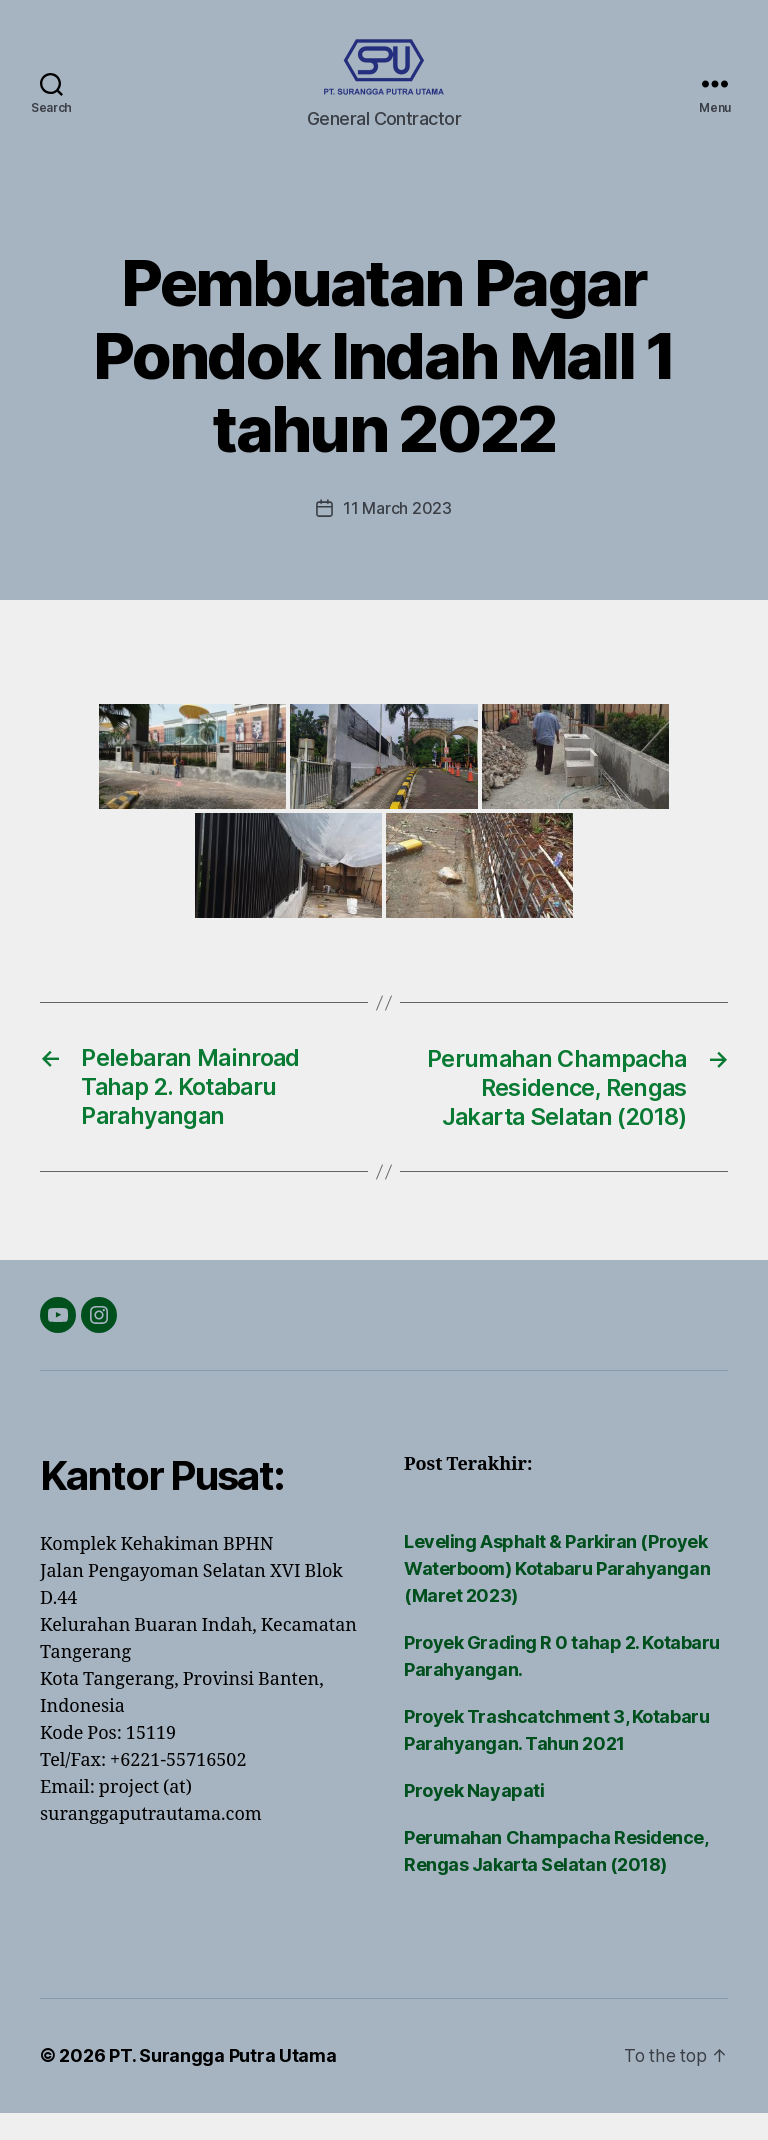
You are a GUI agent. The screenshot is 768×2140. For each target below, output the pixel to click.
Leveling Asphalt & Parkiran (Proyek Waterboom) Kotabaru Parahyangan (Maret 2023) (557, 1596)
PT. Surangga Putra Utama (223, 2083)
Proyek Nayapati (474, 1818)
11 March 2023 (397, 538)
